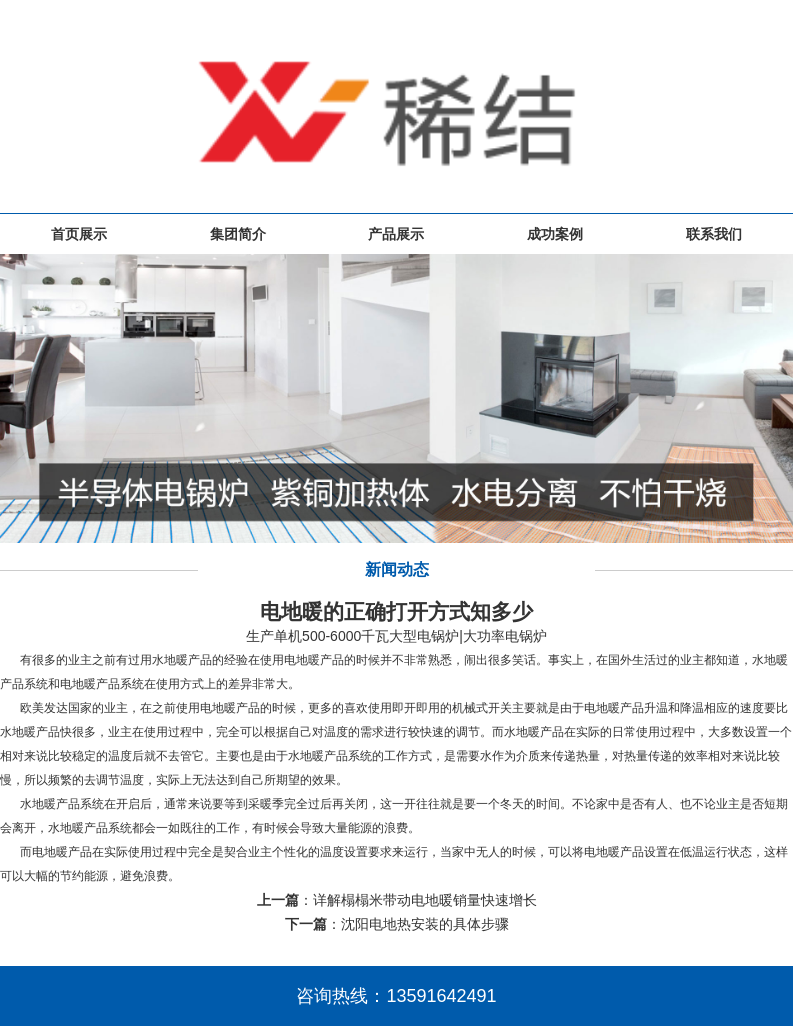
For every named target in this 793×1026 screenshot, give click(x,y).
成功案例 (555, 234)
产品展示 (396, 234)
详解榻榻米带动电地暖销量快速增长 (425, 900)
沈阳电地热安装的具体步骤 (425, 924)
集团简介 (238, 234)
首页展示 (79, 234)
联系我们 (714, 234)
